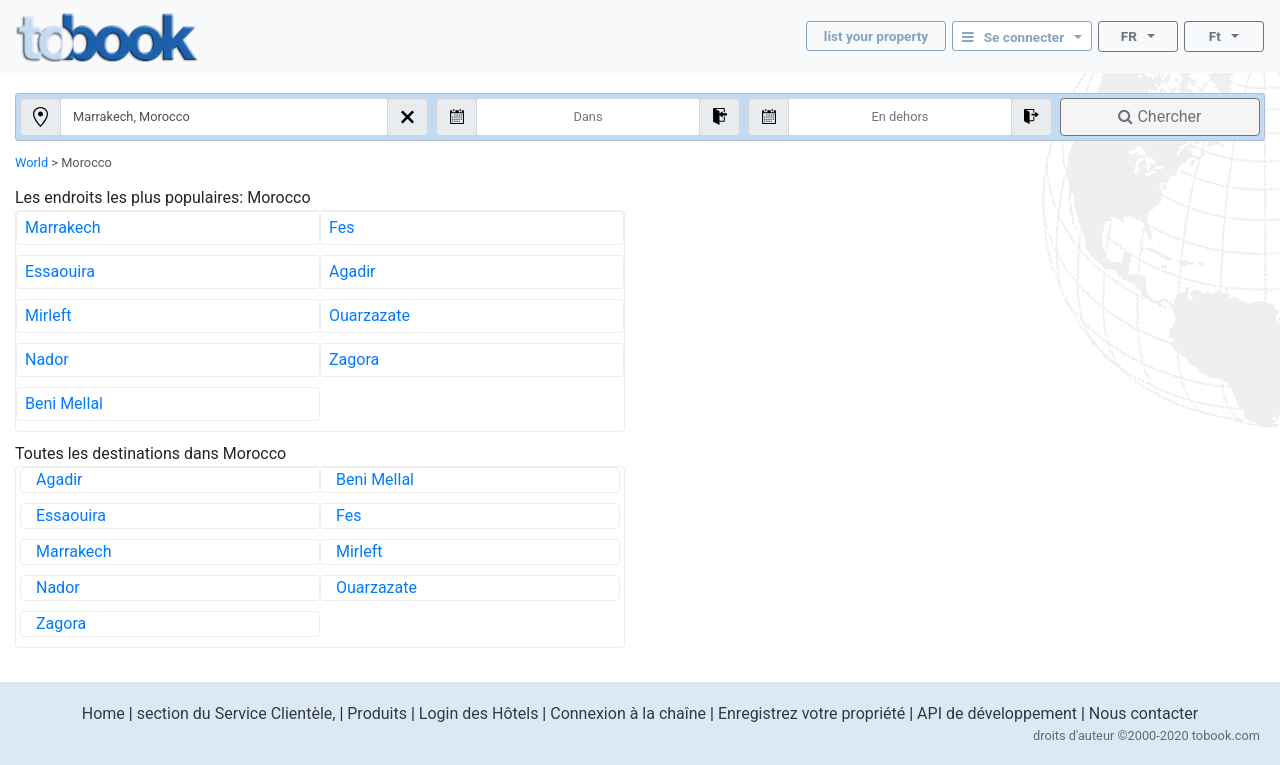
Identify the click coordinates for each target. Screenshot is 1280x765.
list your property (876, 36)
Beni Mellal (64, 403)
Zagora (354, 359)
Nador (47, 359)
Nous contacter (1143, 713)
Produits (377, 713)
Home (103, 713)
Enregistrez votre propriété (811, 713)
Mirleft (48, 315)
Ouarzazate (369, 315)
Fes (341, 227)
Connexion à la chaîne (628, 713)
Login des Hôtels (479, 713)
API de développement (997, 713)
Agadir (352, 271)
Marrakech (63, 227)
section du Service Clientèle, (236, 713)
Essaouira (60, 271)
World (31, 162)
